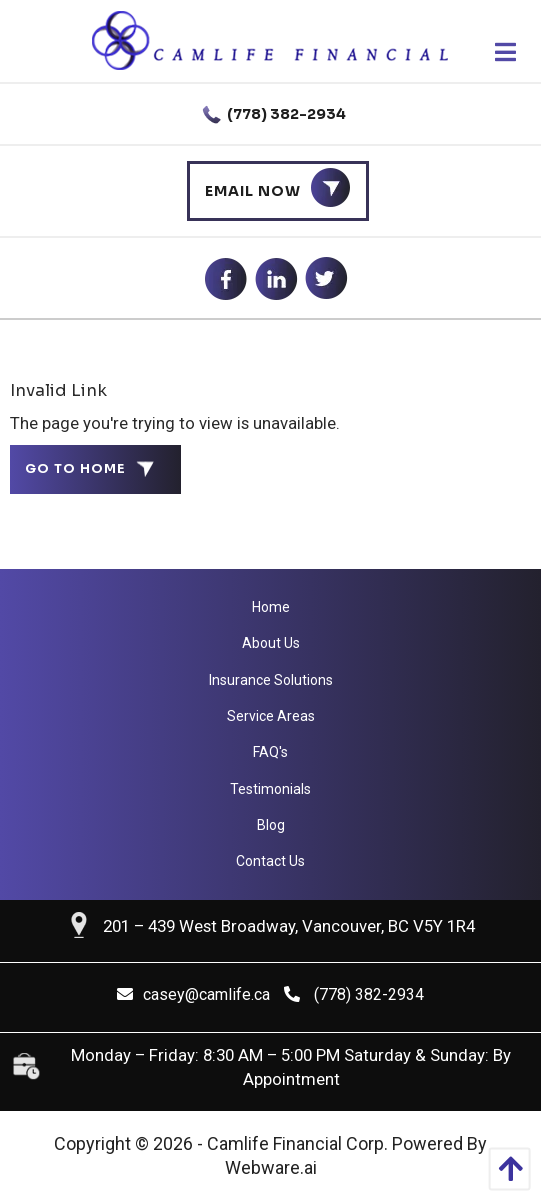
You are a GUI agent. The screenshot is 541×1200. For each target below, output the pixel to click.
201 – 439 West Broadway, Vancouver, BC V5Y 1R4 (289, 926)
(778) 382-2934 (270, 115)
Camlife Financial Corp (295, 1143)
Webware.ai (271, 1167)
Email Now (253, 191)
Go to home (75, 469)
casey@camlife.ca (193, 994)
